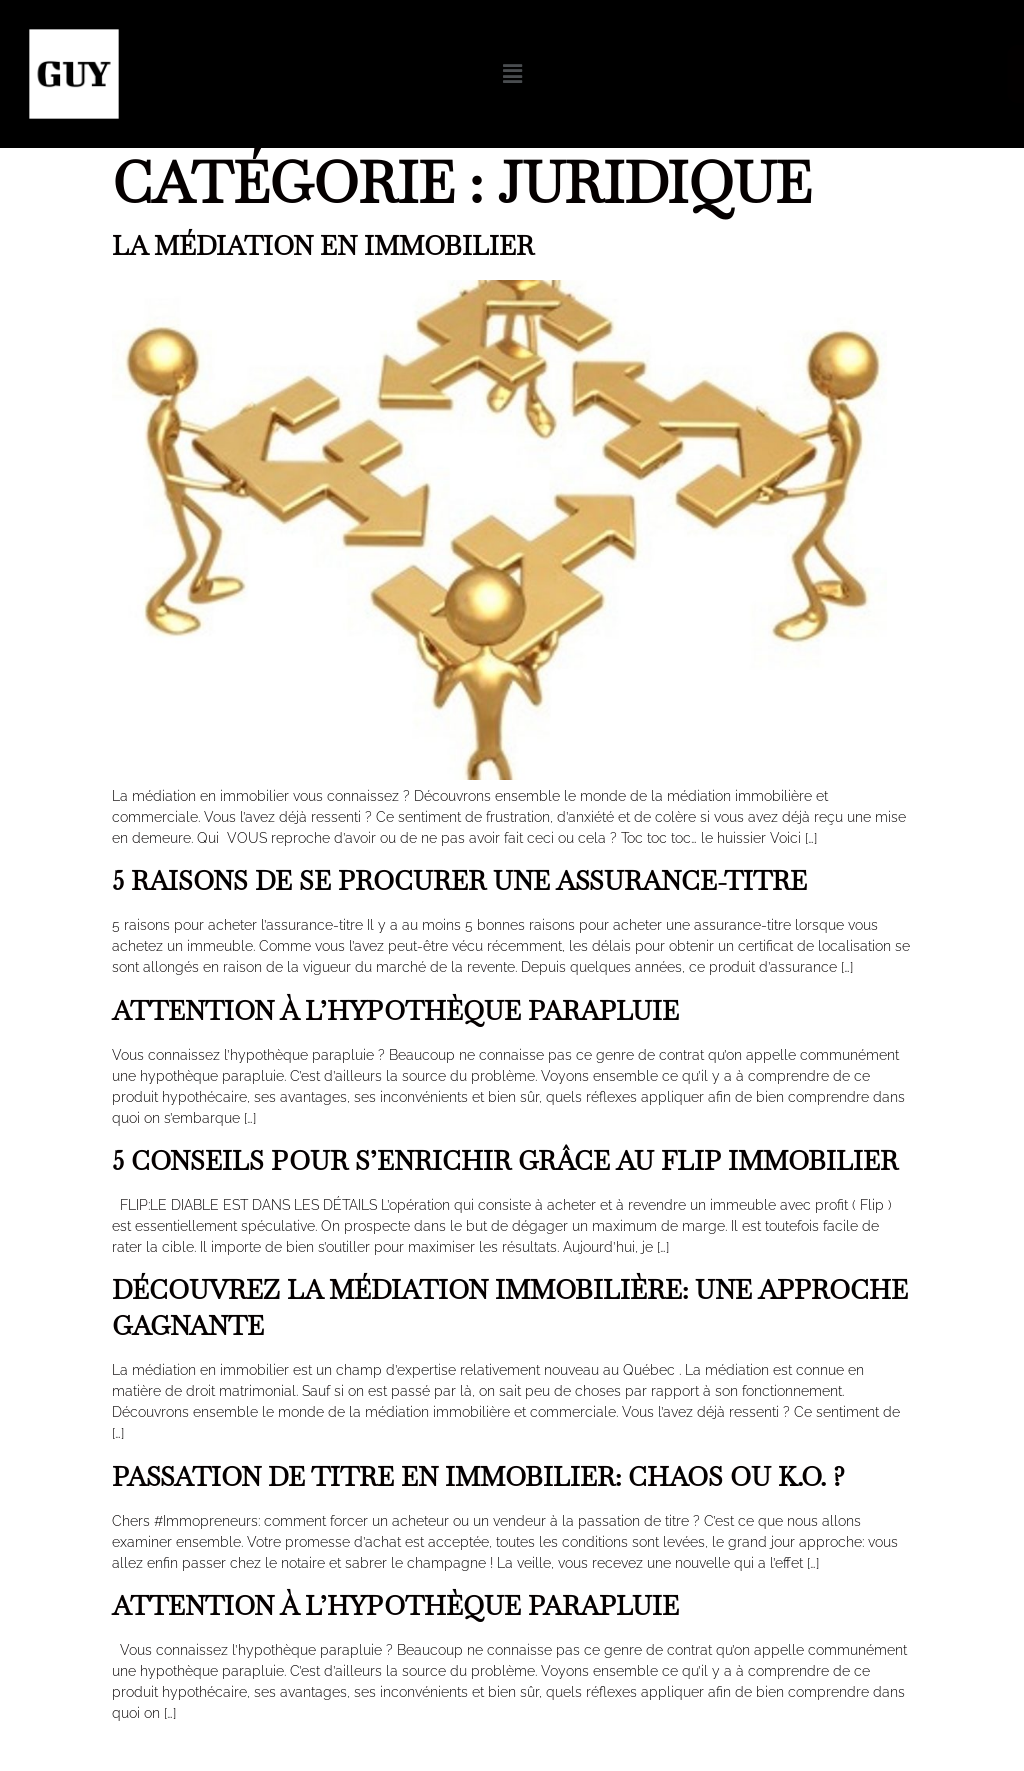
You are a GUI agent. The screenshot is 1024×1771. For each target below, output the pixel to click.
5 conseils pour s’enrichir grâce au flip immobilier (505, 1161)
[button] (513, 73)
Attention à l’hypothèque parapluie (395, 1011)
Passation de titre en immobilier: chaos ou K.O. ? (478, 1477)
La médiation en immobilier (323, 246)
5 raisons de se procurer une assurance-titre (459, 881)
